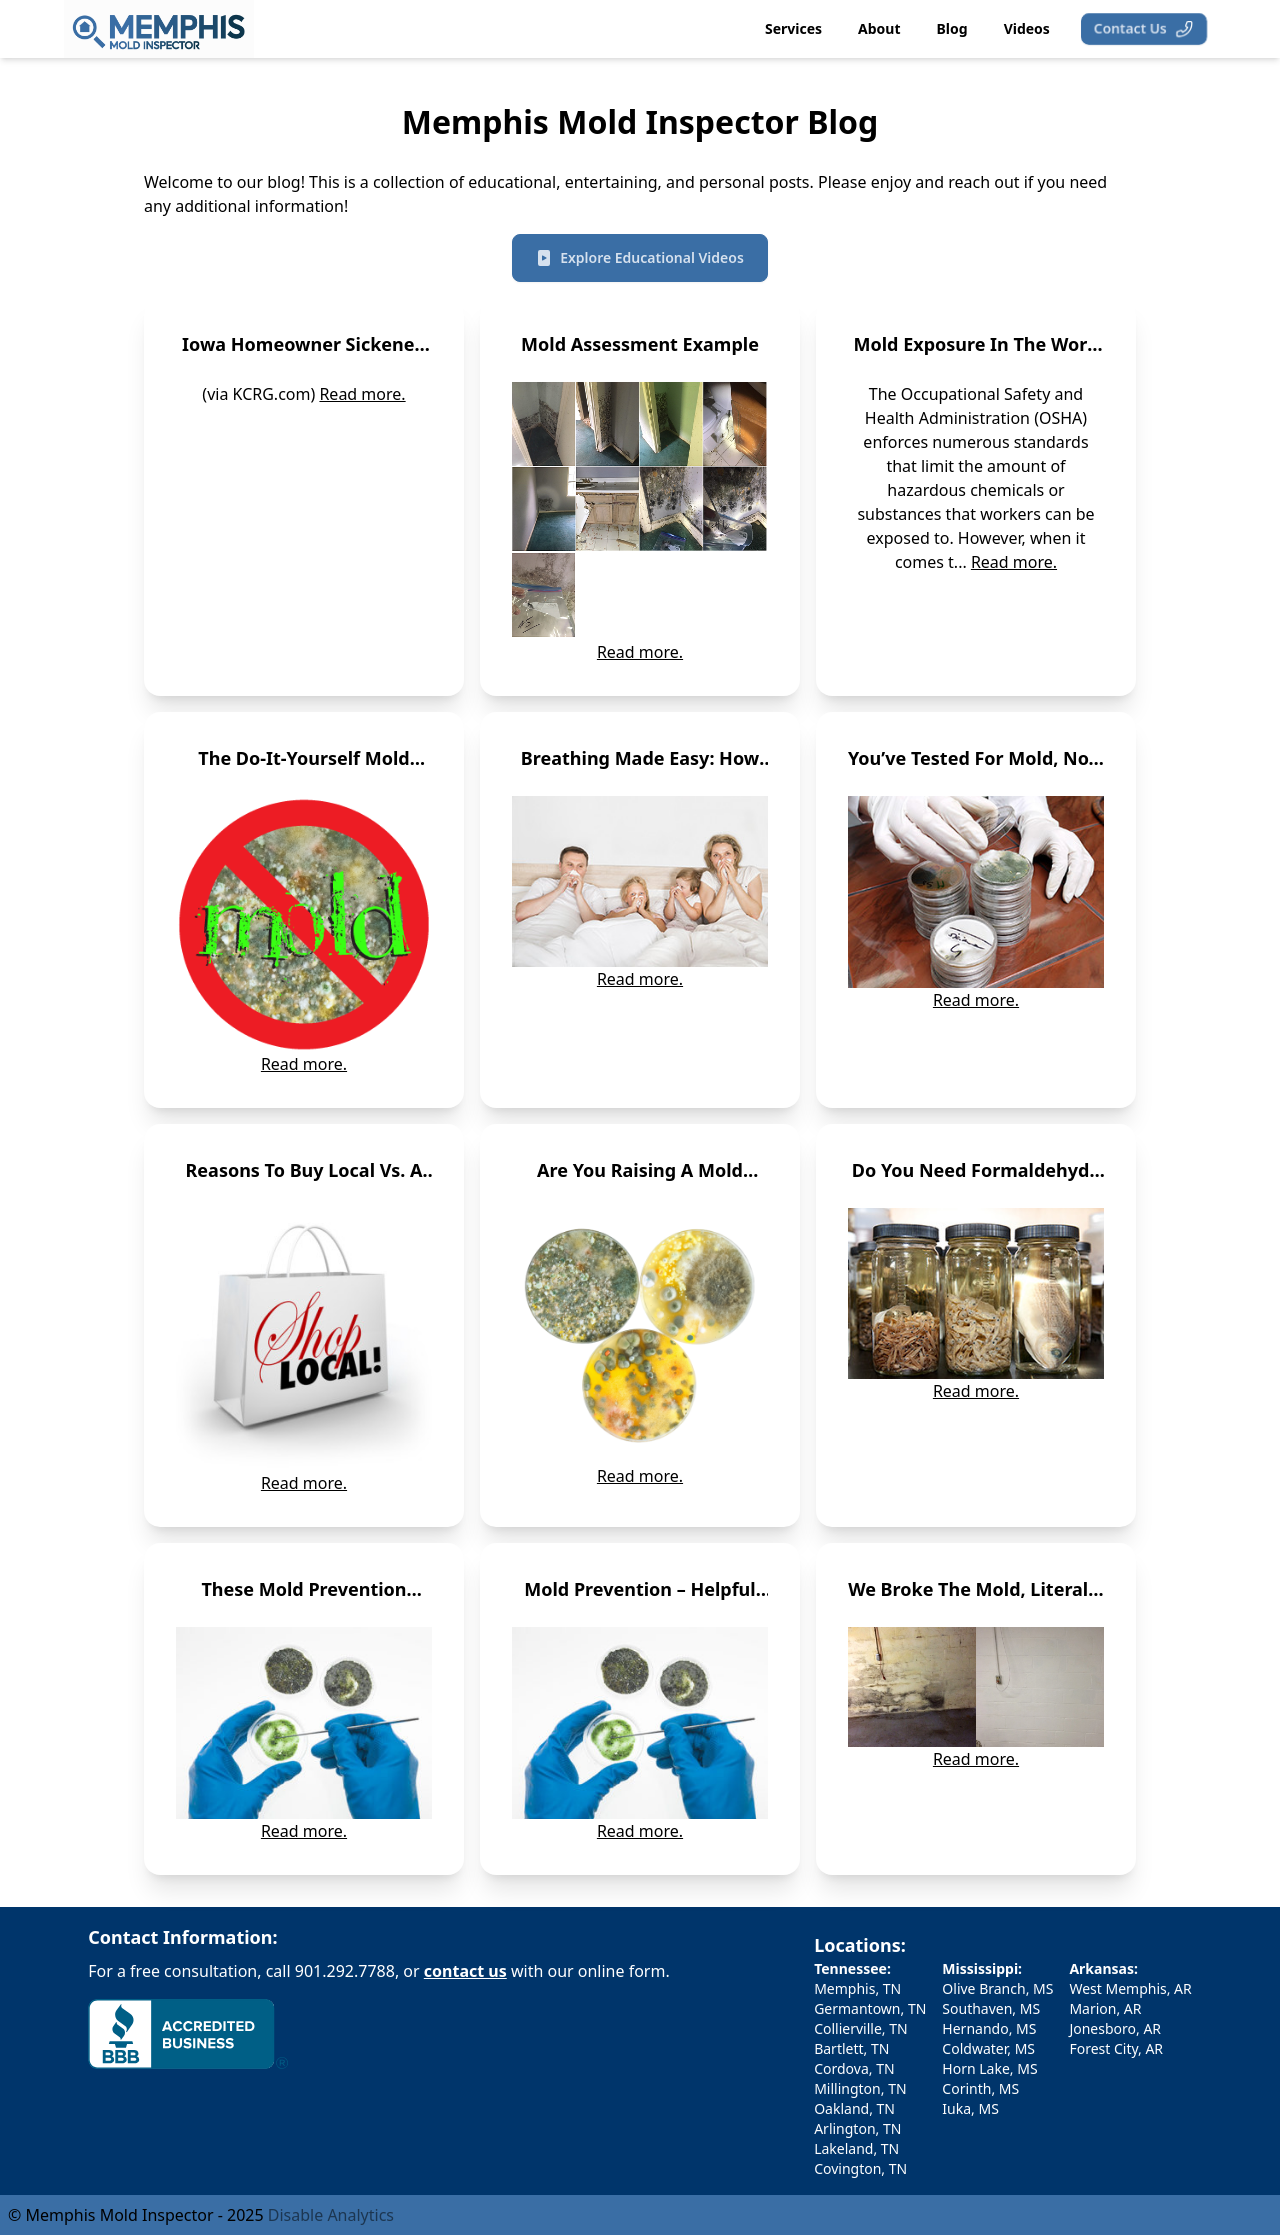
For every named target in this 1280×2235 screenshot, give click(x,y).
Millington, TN (860, 2088)
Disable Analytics (331, 2215)
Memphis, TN (857, 1988)
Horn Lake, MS (989, 2068)
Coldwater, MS (988, 2048)
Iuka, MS (970, 2108)
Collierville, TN (861, 2028)
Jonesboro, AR (1115, 2028)
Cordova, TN (854, 2068)
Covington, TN (860, 2168)
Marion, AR (1105, 2008)
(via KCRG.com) (260, 394)
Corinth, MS (980, 2088)
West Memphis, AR (1130, 1988)
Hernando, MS (989, 2028)
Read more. (362, 394)
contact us (465, 1971)
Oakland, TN (854, 2108)
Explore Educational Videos (640, 257)
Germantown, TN (870, 2008)
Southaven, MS (991, 2008)
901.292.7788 (345, 1971)
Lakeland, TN (856, 2148)
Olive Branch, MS (997, 1988)
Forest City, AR (1116, 2048)
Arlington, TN (857, 2128)
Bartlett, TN (851, 2048)
